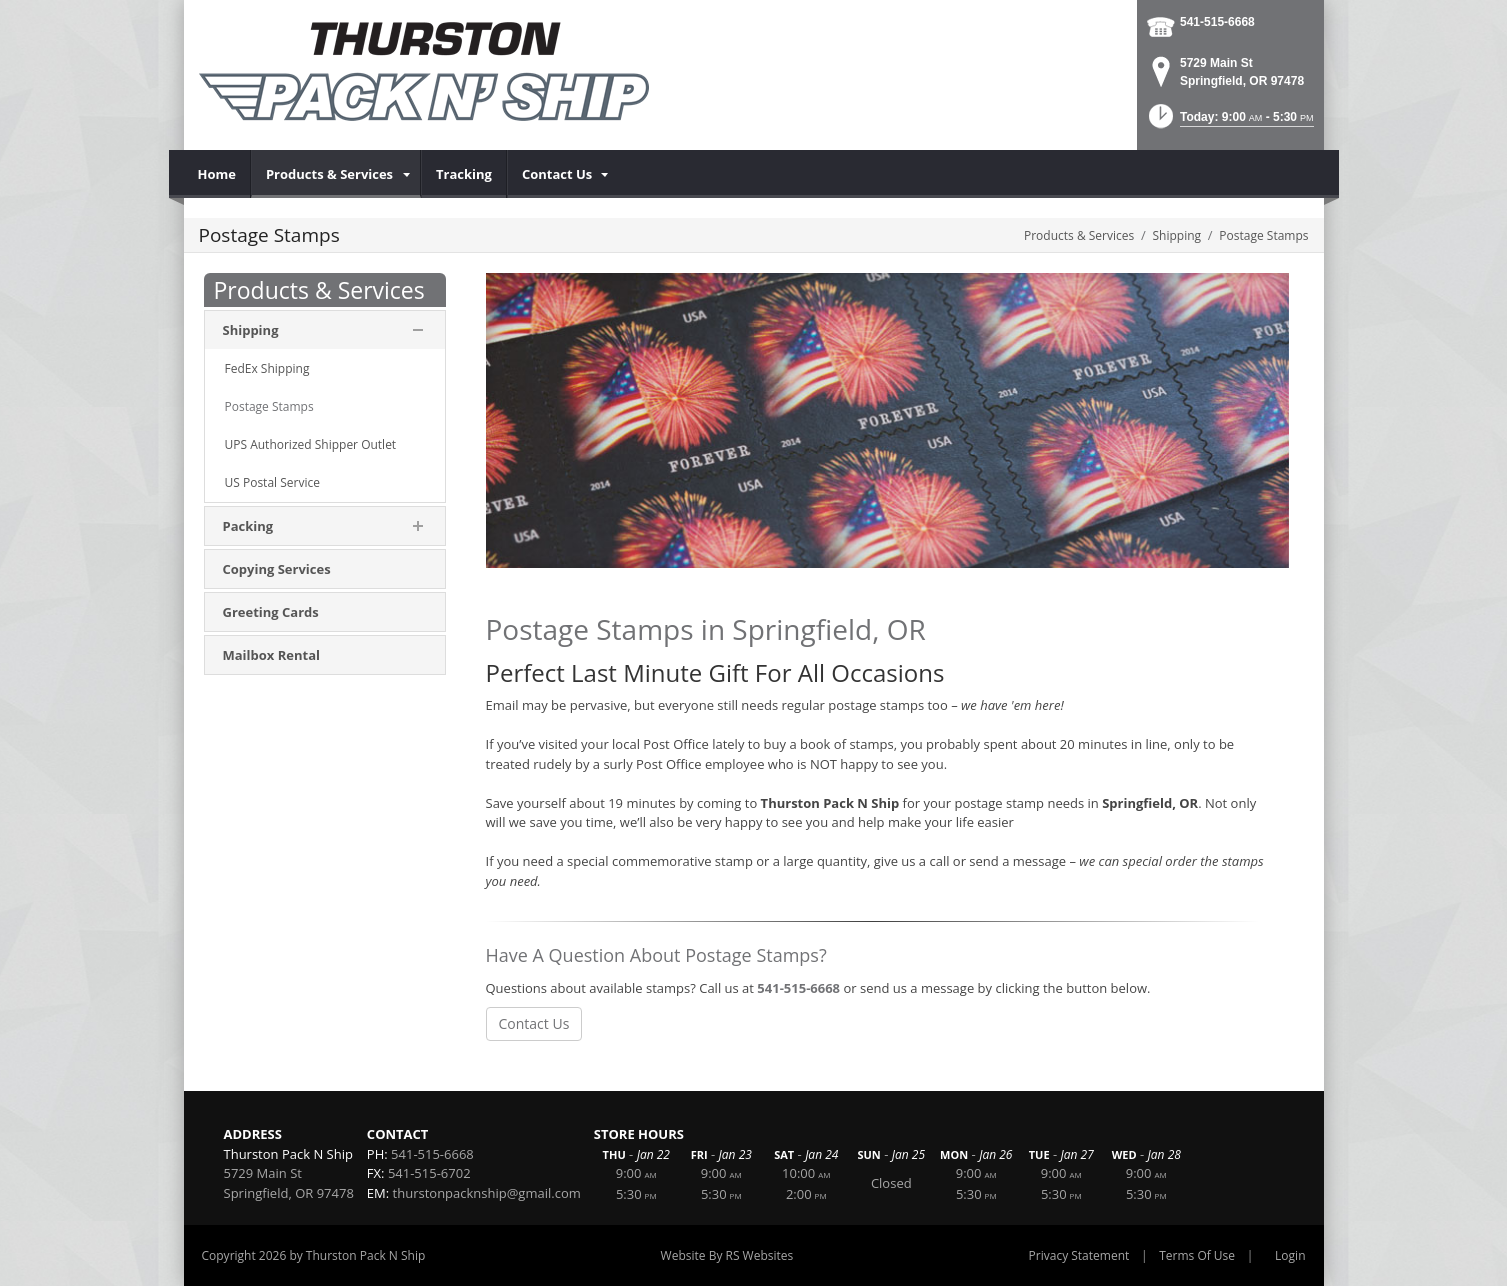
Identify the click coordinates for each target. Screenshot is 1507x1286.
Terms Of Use (1197, 1255)
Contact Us (534, 1023)
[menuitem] (217, 174)
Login (1290, 1255)
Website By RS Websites (727, 1255)
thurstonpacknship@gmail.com (487, 1193)
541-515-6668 (1217, 22)
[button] (1229, 122)
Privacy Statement (1079, 1255)
